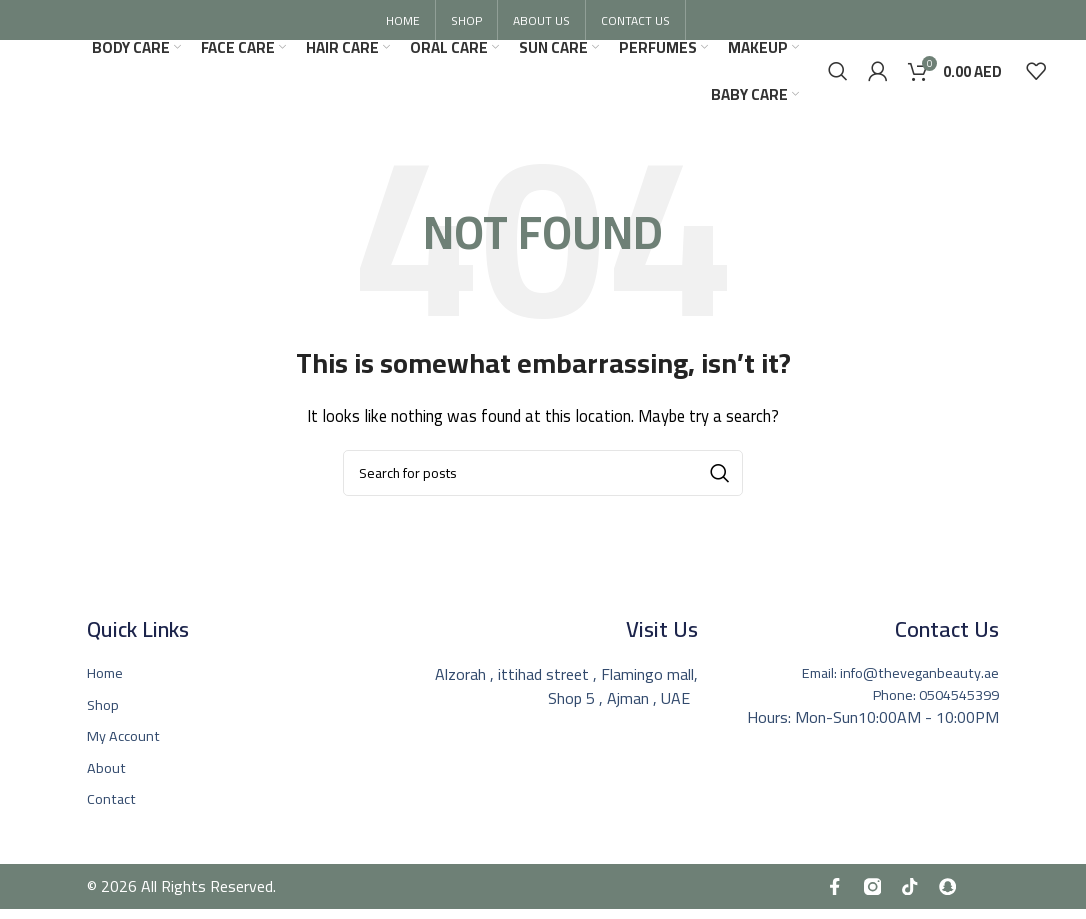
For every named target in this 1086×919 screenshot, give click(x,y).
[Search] (838, 83)
